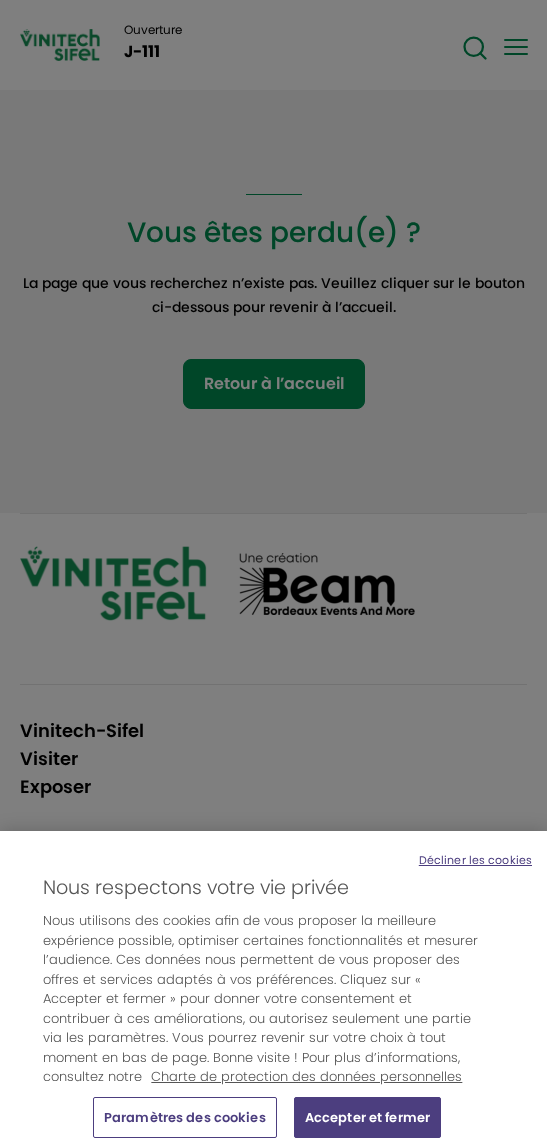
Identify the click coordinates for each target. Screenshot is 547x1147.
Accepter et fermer (367, 1124)
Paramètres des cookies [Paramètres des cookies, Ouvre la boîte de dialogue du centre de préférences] (185, 1124)
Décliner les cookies (475, 867)
